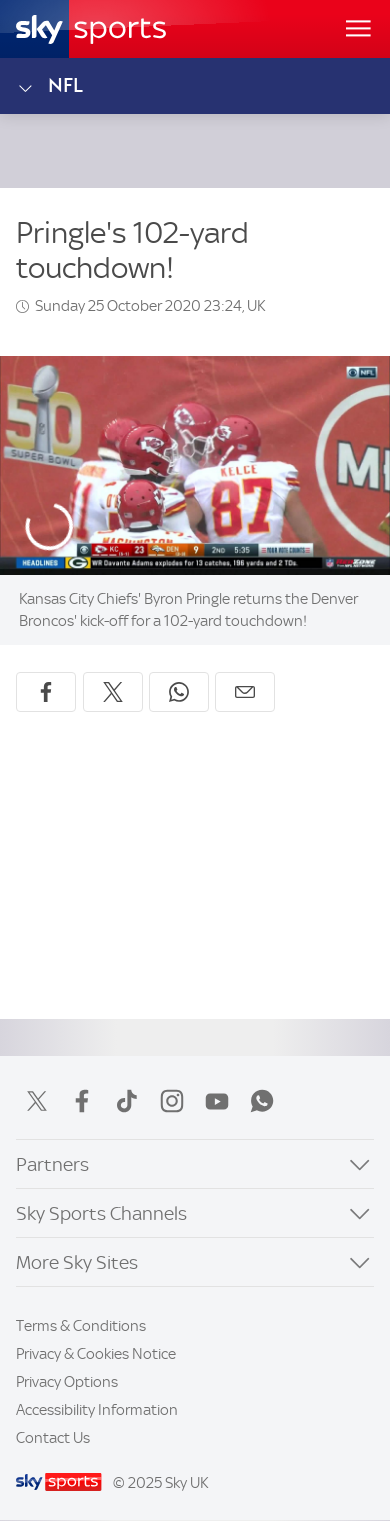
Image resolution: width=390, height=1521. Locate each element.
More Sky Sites (77, 1262)
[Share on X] (113, 692)
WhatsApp (262, 1101)
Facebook (82, 1101)
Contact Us (53, 1438)
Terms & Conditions (81, 1326)
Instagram (172, 1101)
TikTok (127, 1101)
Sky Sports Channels (101, 1213)
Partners (52, 1164)
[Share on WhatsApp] (179, 692)
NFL (49, 86)
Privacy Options (67, 1382)
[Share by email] (245, 692)
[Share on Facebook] (46, 692)
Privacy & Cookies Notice (96, 1354)
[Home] (91, 29)
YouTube (217, 1101)
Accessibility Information (97, 1410)
